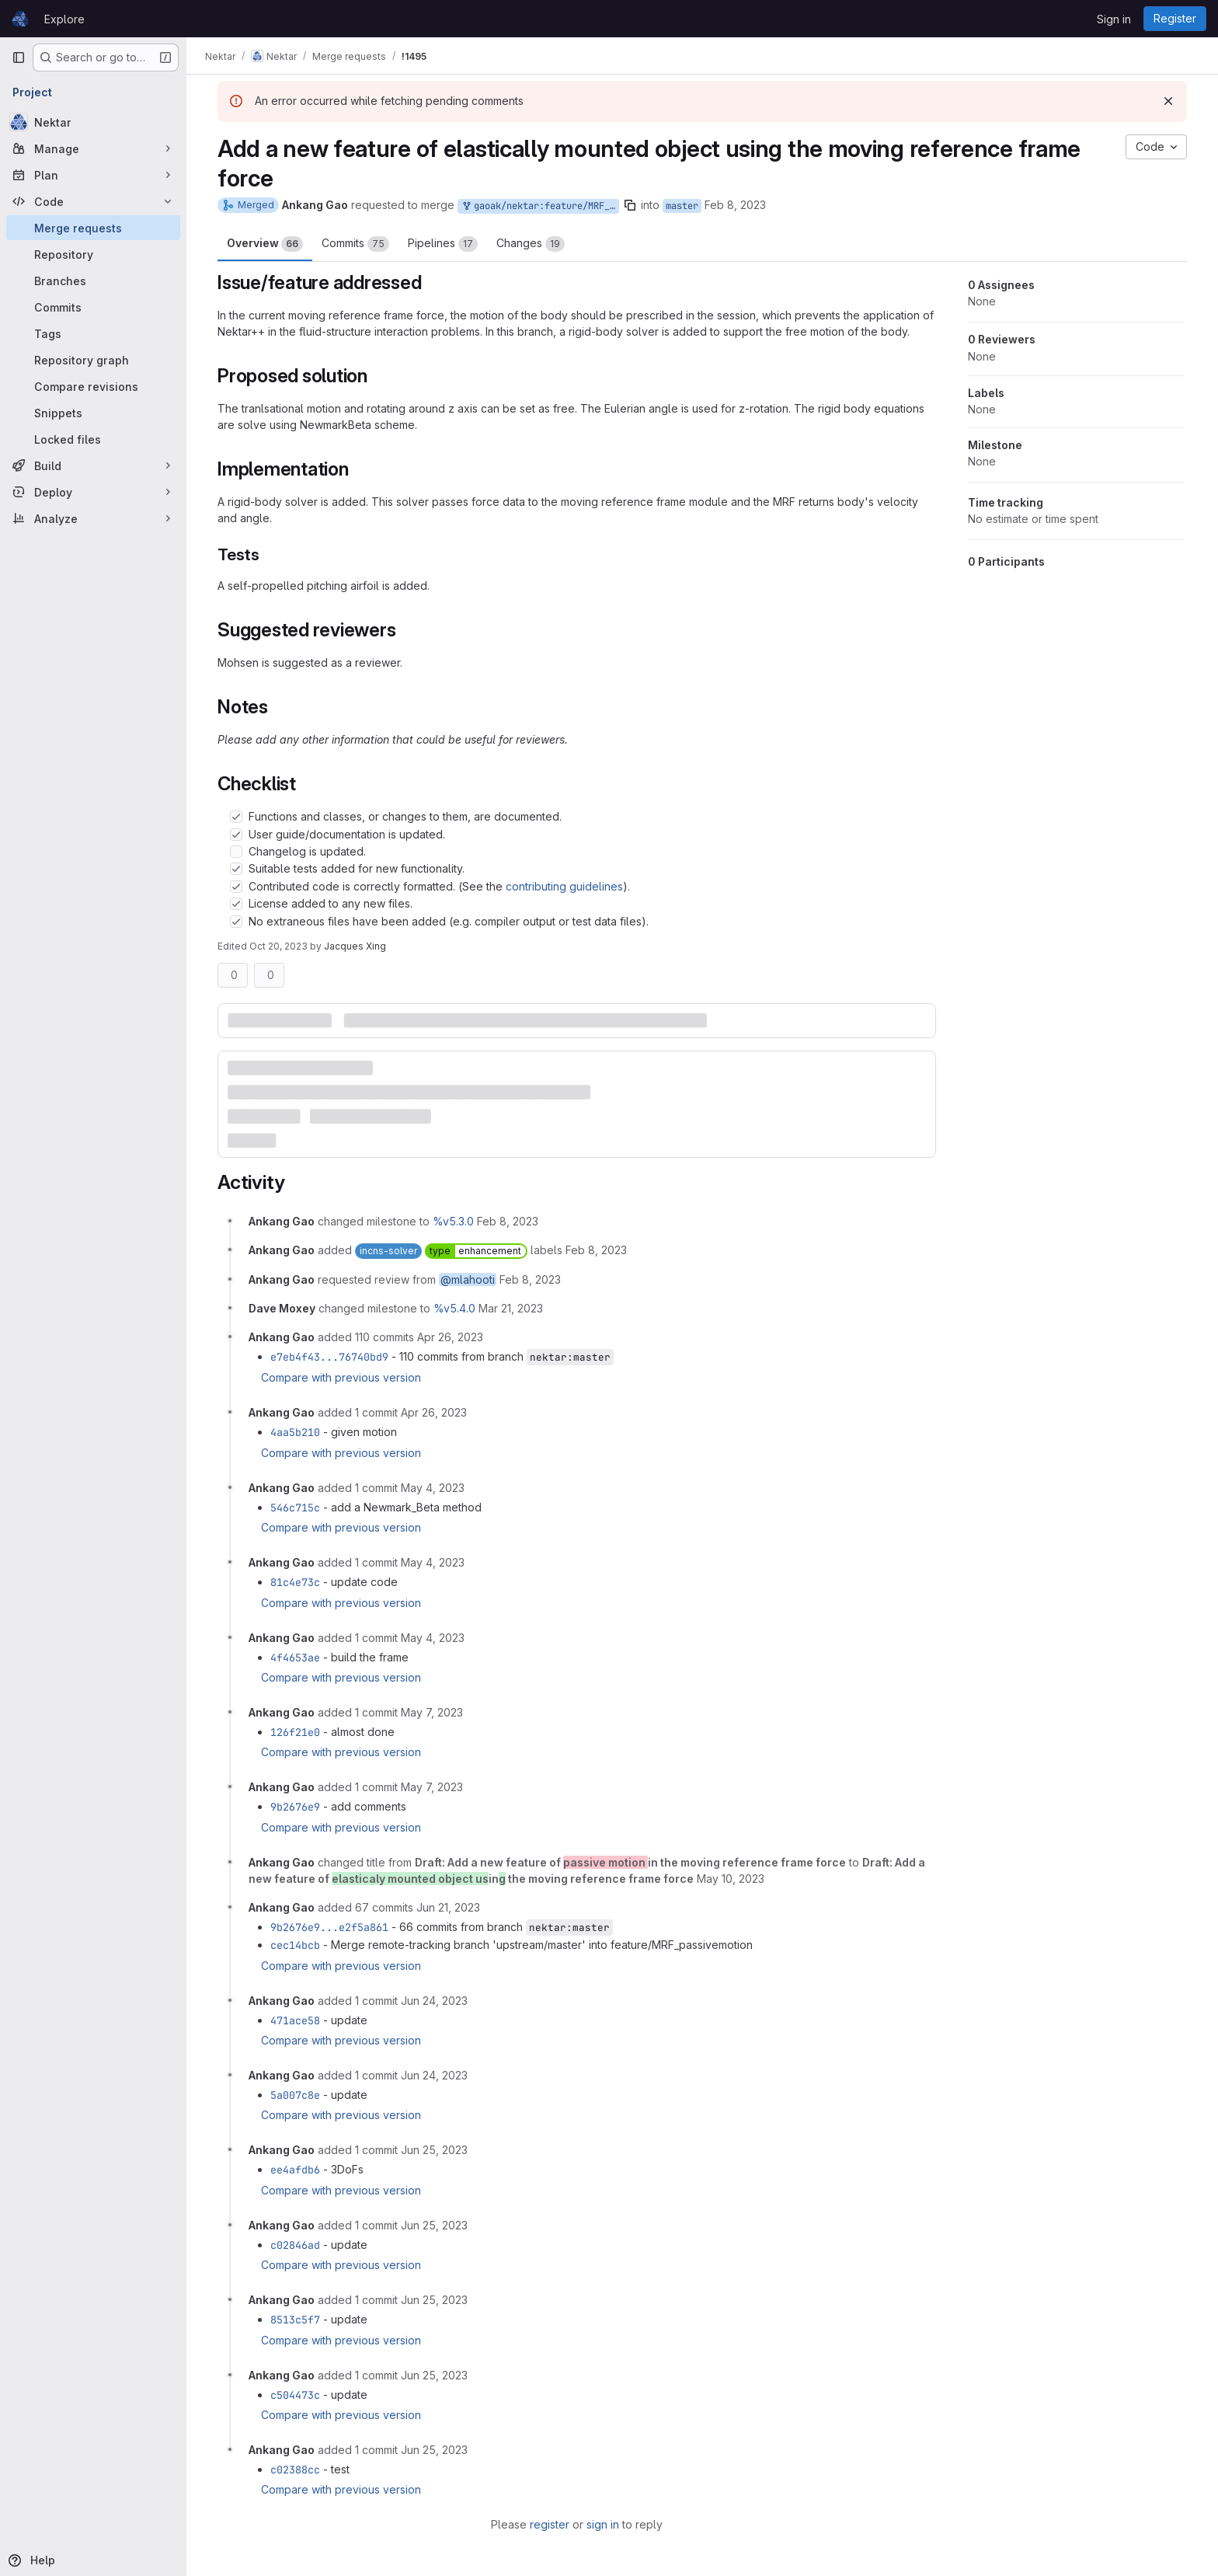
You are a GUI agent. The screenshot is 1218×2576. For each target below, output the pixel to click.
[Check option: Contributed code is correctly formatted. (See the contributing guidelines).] (236, 886)
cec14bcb (295, 1945)
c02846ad (295, 2245)
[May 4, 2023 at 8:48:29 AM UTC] (433, 1487)
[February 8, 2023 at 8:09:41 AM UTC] (507, 1221)
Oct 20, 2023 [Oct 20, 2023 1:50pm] (278, 946)
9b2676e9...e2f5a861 (329, 1927)
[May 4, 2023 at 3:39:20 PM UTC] (433, 1562)
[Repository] (93, 254)
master (682, 206)
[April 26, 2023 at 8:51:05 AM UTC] (434, 1412)
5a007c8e (295, 2095)
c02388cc (295, 2470)
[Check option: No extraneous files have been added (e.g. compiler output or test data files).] (236, 921)
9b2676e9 (295, 1807)
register (549, 2524)
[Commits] (93, 307)
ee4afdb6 (295, 2170)
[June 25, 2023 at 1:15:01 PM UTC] (434, 2449)
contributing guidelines (564, 886)
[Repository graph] (93, 359)
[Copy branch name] (630, 205)
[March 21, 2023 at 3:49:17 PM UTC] (510, 1308)
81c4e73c (295, 1582)
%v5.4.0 (454, 1308)
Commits (355, 244)
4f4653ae (295, 1657)
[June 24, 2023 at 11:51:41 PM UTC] (434, 2075)
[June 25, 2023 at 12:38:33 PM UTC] (434, 2375)
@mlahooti (467, 1279)
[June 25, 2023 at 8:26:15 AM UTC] (434, 2149)
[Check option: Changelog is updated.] (236, 851)
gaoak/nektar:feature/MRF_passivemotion (540, 206)
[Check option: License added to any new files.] (236, 904)
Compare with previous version (341, 1377)
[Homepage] (20, 18)
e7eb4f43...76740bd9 (329, 1357)
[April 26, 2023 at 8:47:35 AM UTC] (450, 1337)
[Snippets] (93, 412)
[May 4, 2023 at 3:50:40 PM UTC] (433, 1637)
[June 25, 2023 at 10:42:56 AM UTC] (434, 2225)
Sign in (1114, 19)
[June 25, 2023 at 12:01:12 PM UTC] (434, 2299)
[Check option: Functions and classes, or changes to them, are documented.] (236, 816)
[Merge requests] (93, 227)
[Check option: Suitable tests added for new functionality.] (236, 869)
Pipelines (443, 244)
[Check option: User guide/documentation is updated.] (236, 834)
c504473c (295, 2395)
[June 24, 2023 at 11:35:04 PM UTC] (434, 2000)
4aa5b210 (295, 1432)
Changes (530, 244)
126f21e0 (295, 1732)
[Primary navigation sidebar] (18, 57)
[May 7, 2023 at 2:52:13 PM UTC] (432, 1712)
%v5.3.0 (453, 1221)
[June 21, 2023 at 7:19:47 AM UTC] (448, 1907)
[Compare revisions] (93, 386)
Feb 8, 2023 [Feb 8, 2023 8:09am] (735, 204)
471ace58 (295, 2020)
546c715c (295, 1508)
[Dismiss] (1168, 101)
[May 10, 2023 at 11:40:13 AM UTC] (730, 1878)
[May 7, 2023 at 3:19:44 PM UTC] (432, 1786)
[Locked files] (93, 439)
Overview (265, 244)
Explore (64, 19)
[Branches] (93, 280)
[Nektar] (93, 122)
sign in (602, 2524)
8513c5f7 (295, 2320)
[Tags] (93, 333)
